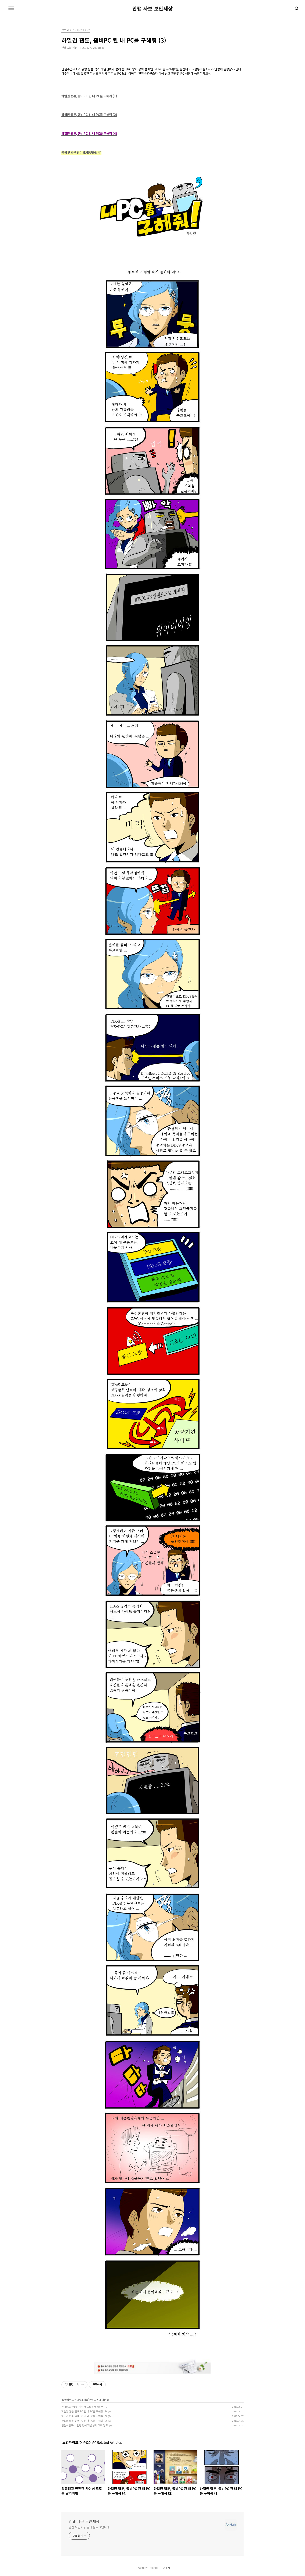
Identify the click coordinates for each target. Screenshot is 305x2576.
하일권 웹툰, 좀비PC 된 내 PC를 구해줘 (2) (84, 2416)
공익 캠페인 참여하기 (74, 152)
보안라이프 (68, 2399)
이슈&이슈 (82, 2399)
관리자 (166, 2568)
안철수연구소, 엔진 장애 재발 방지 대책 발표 (84, 2425)
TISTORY (153, 2568)
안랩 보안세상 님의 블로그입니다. (89, 2527)
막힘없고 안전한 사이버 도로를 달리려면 (82, 2406)
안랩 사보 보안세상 (152, 8)
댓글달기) (95, 152)
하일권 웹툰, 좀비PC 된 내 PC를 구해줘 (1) (84, 2420)
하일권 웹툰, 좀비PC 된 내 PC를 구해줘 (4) (84, 2411)
